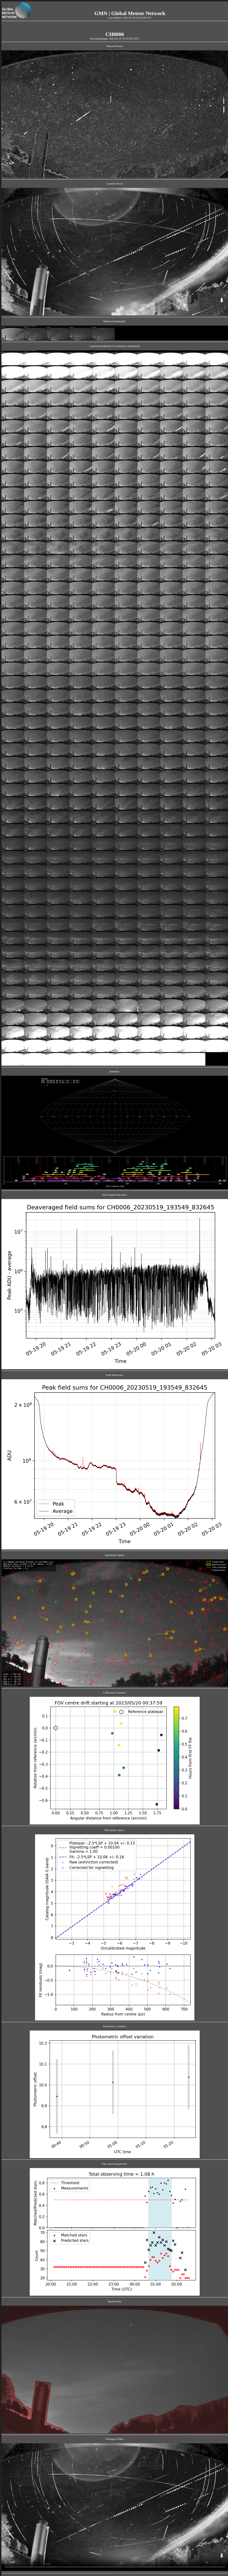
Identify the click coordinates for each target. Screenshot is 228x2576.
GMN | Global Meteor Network (129, 13)
